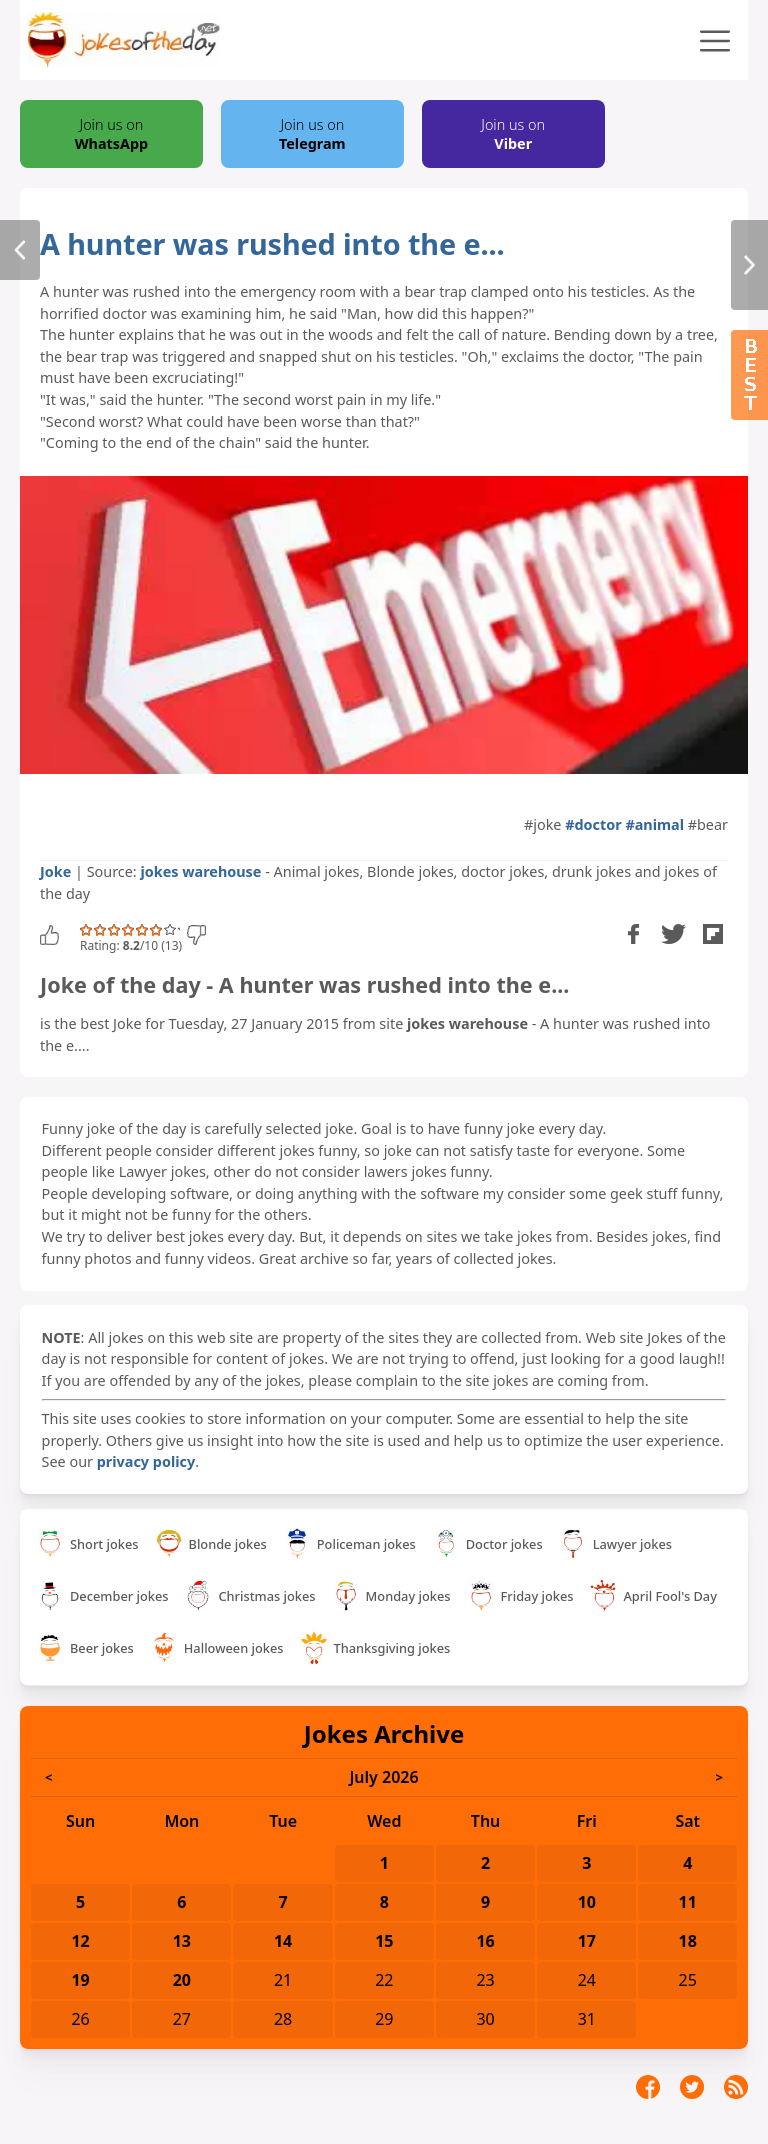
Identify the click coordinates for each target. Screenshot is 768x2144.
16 (485, 1941)
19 (80, 1980)
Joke (55, 871)
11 (688, 1902)
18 (688, 1941)
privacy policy (146, 1461)
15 (384, 1941)
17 (587, 1941)
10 (587, 1902)
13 (182, 1941)
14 (283, 1941)
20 (182, 1980)
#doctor (593, 824)
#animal (654, 824)
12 (80, 1941)
